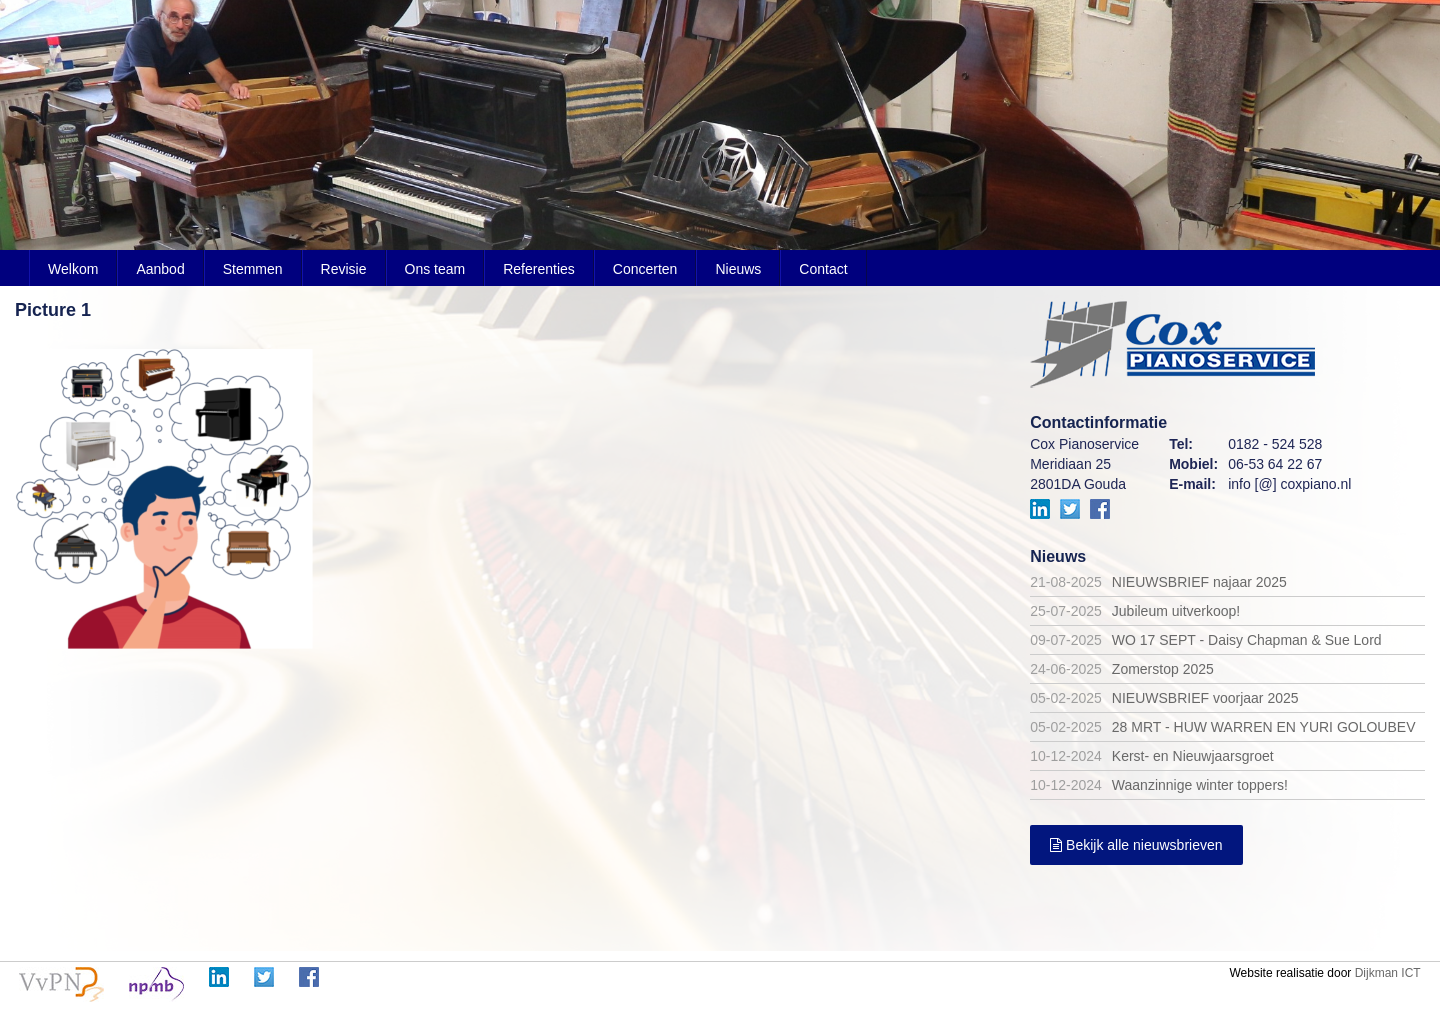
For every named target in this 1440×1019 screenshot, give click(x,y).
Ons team (435, 269)
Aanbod (160, 269)
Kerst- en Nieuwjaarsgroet (1193, 756)
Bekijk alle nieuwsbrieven (1136, 845)
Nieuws (738, 269)
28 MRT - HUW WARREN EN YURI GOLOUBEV (1264, 727)
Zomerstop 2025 (1163, 669)
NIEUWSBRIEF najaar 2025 (1199, 582)
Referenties (539, 269)
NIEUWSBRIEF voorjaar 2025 (1205, 698)
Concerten (645, 269)
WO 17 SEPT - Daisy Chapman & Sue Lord (1247, 640)
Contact (823, 269)
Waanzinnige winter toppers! (1200, 785)
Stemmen (253, 269)
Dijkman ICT (1388, 973)
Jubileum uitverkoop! (1176, 611)
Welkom (73, 269)
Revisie (344, 269)
